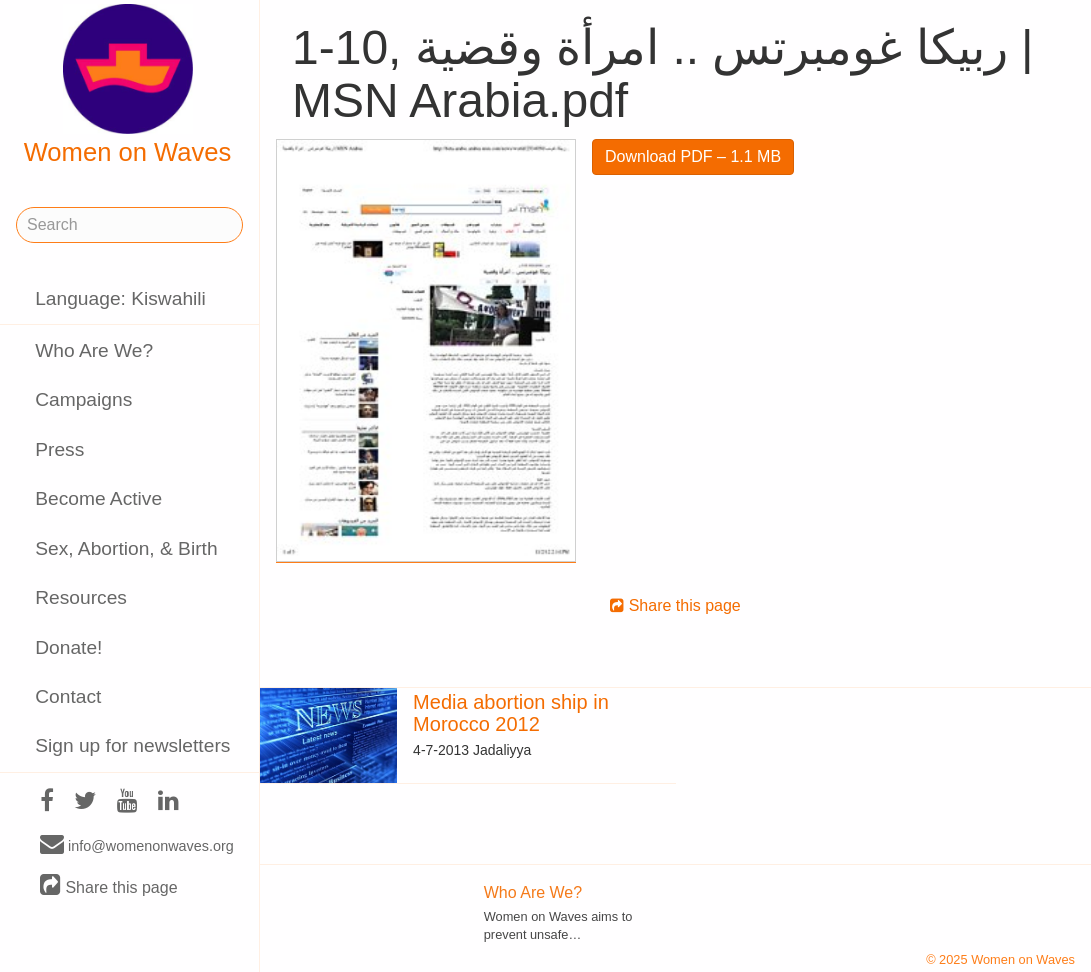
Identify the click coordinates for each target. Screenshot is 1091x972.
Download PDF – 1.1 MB (693, 156)
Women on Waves (128, 85)
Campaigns (83, 399)
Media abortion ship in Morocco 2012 (511, 713)
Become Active (98, 498)
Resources (81, 597)
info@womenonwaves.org (137, 845)
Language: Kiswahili (120, 298)
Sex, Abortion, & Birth (126, 548)
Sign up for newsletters (132, 745)
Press (59, 449)
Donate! (68, 647)
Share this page (109, 886)
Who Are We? (94, 350)
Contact (68, 696)
